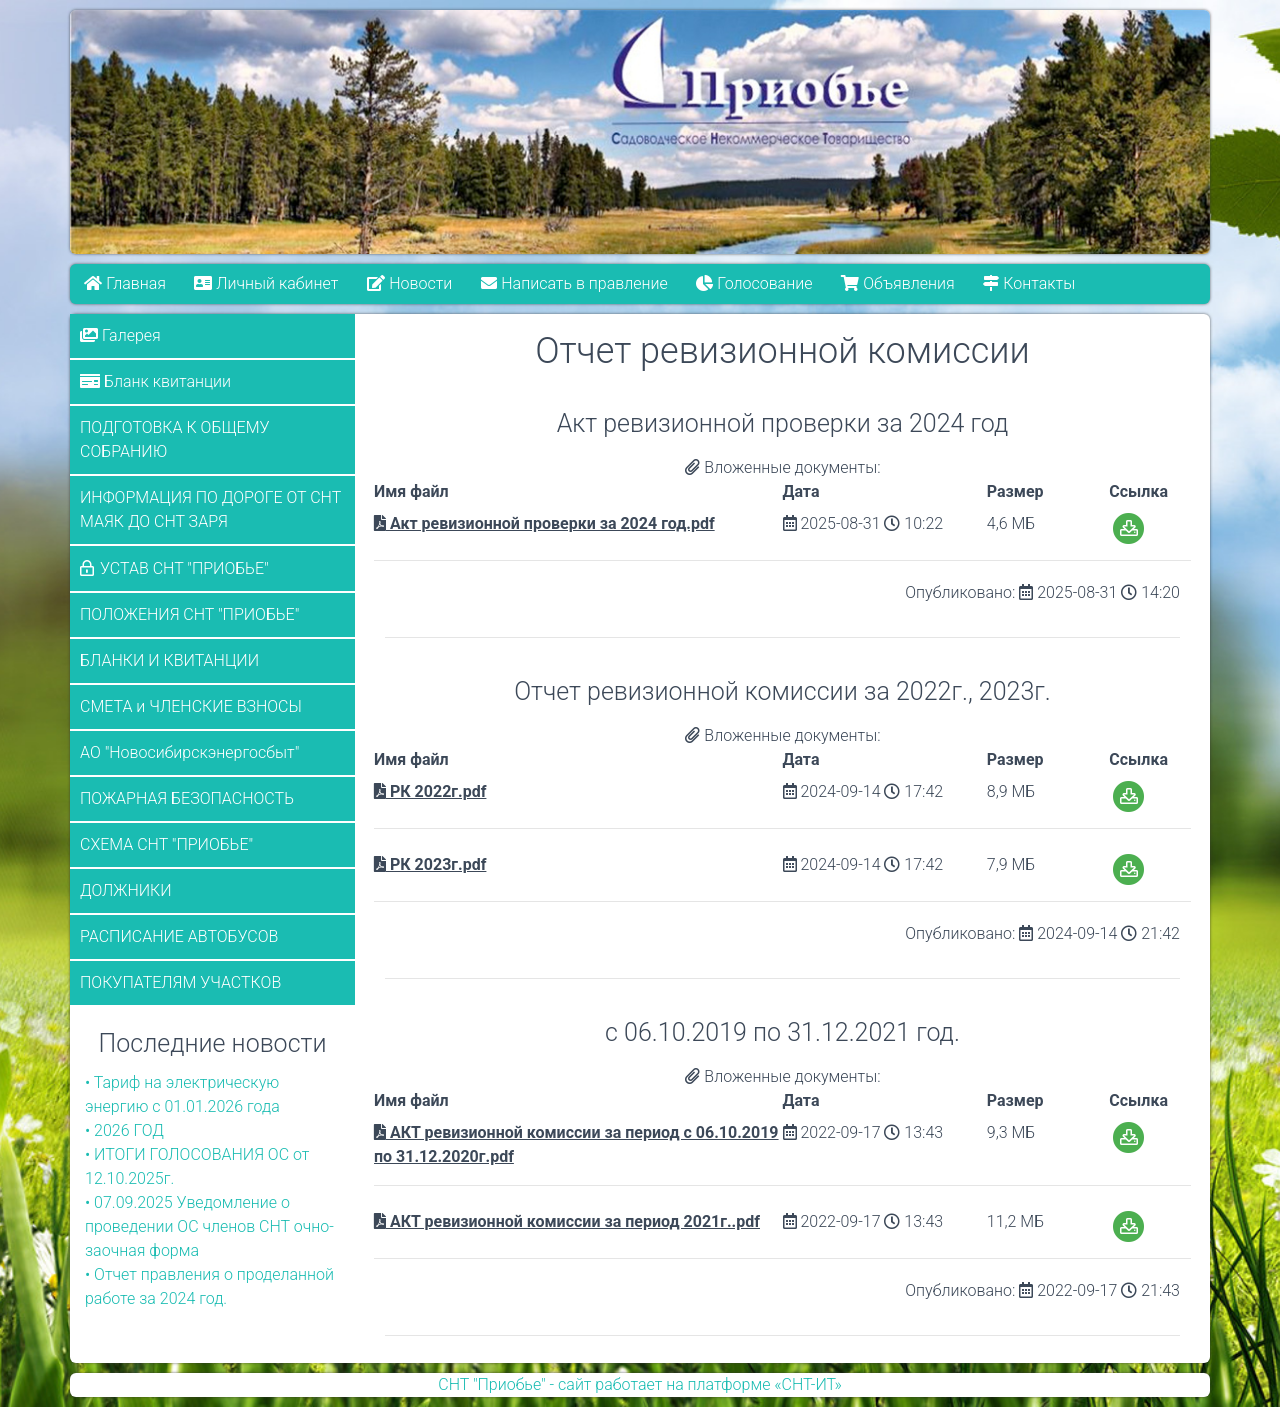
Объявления (897, 283)
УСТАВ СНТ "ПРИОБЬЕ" (184, 568)
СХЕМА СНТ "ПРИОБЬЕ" (166, 844)
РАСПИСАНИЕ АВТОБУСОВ (179, 936)
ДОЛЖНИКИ (126, 890)
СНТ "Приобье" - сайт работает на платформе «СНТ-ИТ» (639, 1384)
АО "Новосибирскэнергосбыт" (189, 752)
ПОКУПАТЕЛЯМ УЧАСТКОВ (180, 982)
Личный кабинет (267, 283)
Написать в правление (574, 283)
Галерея (120, 335)
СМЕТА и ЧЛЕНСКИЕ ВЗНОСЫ (191, 706)
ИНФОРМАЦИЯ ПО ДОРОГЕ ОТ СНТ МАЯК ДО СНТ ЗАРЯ (210, 509)
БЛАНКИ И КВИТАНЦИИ (169, 660)
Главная (125, 283)
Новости (409, 283)
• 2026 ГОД (124, 1130)
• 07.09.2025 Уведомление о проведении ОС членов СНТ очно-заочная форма (209, 1226)
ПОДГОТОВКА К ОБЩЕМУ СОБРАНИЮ (175, 439)
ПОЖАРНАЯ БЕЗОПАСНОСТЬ (187, 798)
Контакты (1029, 283)
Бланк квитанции (155, 381)
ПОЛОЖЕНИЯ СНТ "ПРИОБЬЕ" (189, 614)
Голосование (754, 283)
